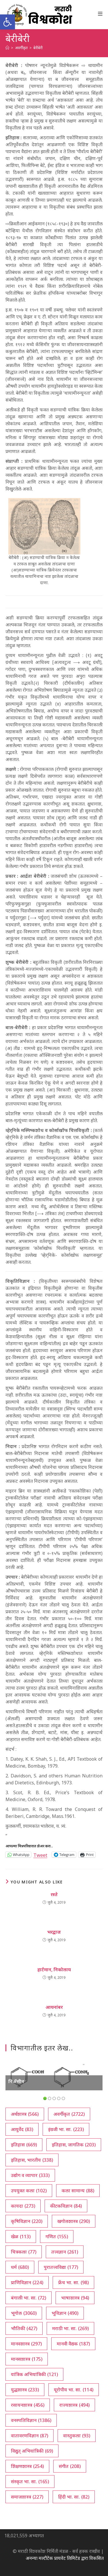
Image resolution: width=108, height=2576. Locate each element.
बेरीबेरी (38, 47)
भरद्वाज (54, 1932)
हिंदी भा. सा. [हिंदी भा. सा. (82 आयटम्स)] (73, 2496)
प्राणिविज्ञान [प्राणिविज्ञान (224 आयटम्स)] (27, 2282)
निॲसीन (16, 2081)
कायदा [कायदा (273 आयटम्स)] (23, 2205)
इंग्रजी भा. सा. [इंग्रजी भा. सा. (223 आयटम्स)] (66, 2129)
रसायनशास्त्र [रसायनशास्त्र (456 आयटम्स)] (27, 2404)
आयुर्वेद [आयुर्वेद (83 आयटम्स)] (22, 2129)
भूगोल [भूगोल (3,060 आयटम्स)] (24, 2313)
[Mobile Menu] (100, 13)
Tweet (40, 1854)
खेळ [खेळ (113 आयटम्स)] (21, 2236)
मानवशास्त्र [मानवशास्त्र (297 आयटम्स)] (26, 2343)
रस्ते (54, 1894)
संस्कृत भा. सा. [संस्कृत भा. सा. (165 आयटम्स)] (30, 2481)
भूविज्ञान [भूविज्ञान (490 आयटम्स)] (65, 2313)
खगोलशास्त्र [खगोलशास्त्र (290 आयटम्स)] (73, 2221)
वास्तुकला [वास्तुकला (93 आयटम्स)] (76, 2435)
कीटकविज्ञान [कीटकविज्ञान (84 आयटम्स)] (66, 2205)
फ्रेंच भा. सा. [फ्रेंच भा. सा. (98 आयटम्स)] (73, 2282)
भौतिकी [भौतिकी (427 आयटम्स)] (24, 2328)
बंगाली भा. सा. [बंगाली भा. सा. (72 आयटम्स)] (28, 2297)
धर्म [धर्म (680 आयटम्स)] (20, 2267)
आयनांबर (54, 2007)
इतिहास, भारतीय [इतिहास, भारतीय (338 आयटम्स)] (32, 2159)
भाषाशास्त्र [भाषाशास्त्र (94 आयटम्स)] (75, 2297)
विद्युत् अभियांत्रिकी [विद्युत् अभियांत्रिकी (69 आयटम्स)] (32, 2450)
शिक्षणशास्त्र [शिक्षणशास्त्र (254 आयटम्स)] (27, 2466)
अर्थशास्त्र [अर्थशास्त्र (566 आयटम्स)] (25, 2114)
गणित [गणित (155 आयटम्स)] (57, 2236)
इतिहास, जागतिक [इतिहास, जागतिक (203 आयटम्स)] (74, 2144)
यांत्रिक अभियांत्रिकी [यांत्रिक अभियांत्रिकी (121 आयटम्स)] (34, 2374)
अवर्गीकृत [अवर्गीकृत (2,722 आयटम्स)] (69, 2114)
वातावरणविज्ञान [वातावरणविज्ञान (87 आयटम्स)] (29, 2435)
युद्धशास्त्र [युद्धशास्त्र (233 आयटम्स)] (25, 2389)
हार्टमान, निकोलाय (54, 1969)
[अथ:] (7, 47)
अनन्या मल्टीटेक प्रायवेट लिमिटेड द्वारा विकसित (65, 2558)
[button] (7, 21)
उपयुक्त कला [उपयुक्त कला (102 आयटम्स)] (29, 2190)
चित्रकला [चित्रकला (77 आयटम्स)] (23, 2251)
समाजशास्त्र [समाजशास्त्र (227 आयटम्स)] (27, 2496)
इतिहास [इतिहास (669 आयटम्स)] (24, 2144)
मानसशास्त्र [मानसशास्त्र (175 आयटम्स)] (26, 2359)
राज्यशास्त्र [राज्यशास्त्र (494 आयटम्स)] (74, 2404)
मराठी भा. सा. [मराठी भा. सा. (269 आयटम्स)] (70, 2328)
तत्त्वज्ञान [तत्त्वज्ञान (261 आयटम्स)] (64, 2251)
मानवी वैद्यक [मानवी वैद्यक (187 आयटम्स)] (73, 2343)
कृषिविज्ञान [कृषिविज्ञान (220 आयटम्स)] (26, 2221)
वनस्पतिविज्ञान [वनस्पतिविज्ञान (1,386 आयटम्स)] (31, 2420)
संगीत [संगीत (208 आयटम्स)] (70, 2466)
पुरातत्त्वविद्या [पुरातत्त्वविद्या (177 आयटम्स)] (61, 2267)
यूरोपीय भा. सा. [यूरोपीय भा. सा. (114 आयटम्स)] (73, 2389)
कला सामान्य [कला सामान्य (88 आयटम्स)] (78, 2190)
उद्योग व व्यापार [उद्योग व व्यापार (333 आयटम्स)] (30, 2175)
